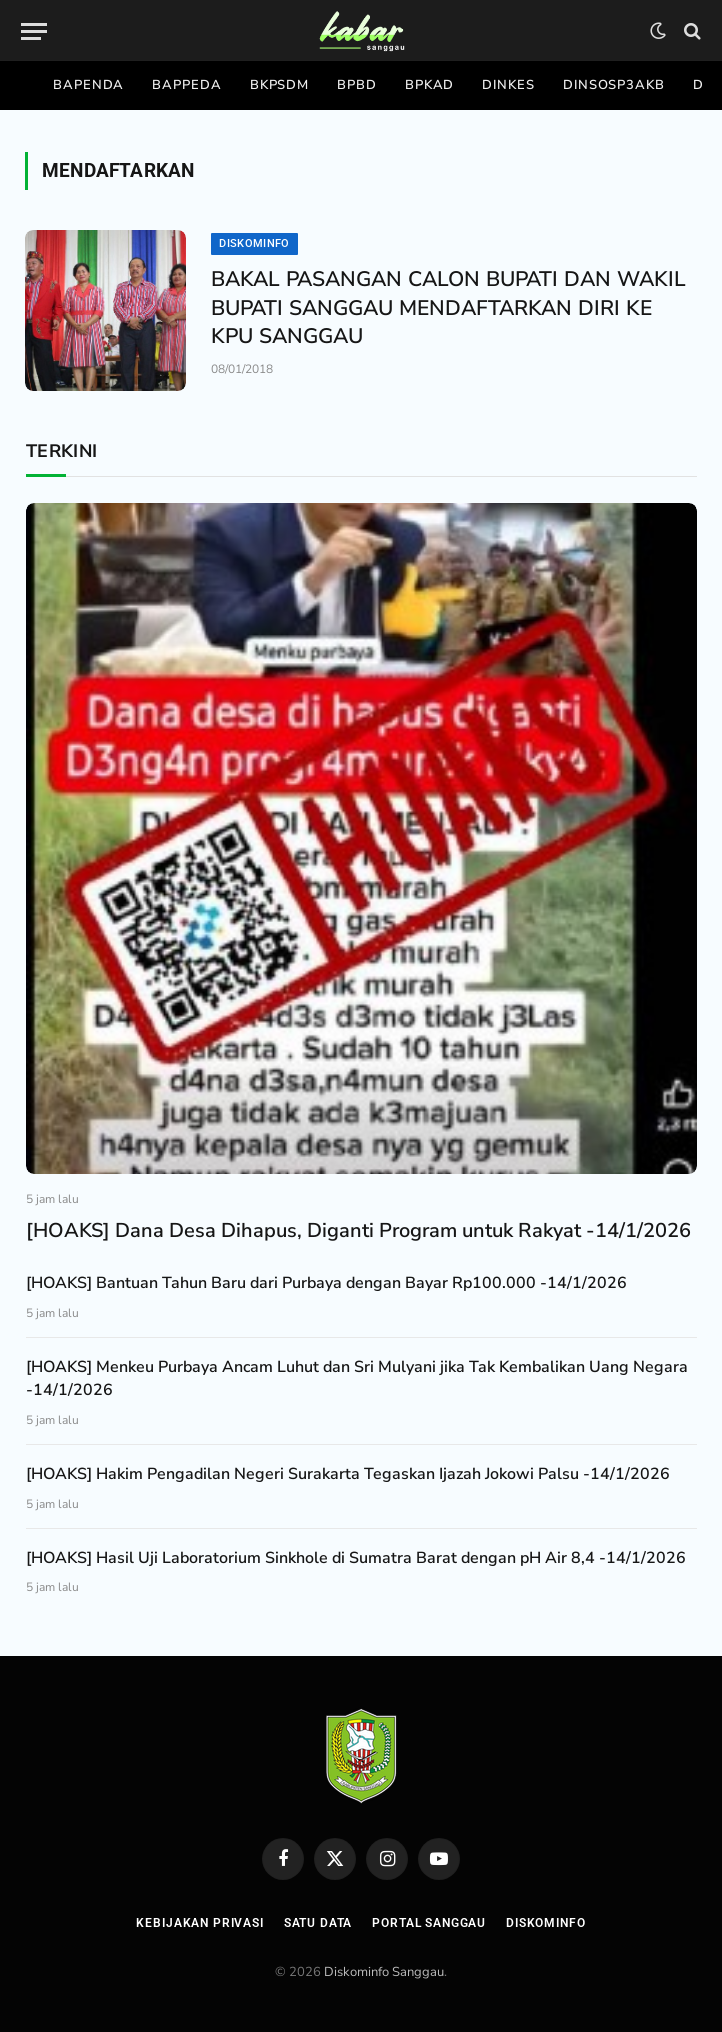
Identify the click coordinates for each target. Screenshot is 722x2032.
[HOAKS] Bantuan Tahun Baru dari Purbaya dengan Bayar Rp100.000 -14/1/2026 (326, 1283)
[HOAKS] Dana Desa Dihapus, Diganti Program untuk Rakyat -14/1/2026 (358, 1230)
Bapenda (88, 85)
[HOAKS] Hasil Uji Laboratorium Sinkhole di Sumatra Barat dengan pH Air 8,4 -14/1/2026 (356, 1558)
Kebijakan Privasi (199, 1923)
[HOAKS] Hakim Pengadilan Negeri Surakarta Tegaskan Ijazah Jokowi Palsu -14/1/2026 (348, 1474)
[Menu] (34, 31)
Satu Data (318, 1923)
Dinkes (508, 85)
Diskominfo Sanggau (384, 1972)
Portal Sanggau (429, 1923)
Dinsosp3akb (614, 85)
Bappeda (186, 85)
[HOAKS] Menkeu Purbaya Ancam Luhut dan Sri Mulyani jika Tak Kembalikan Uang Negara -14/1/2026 (357, 1378)
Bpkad (430, 85)
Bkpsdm (279, 85)
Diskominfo (254, 243)
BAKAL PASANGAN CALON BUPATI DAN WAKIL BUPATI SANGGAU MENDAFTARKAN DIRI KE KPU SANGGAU (448, 307)
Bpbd (357, 85)
